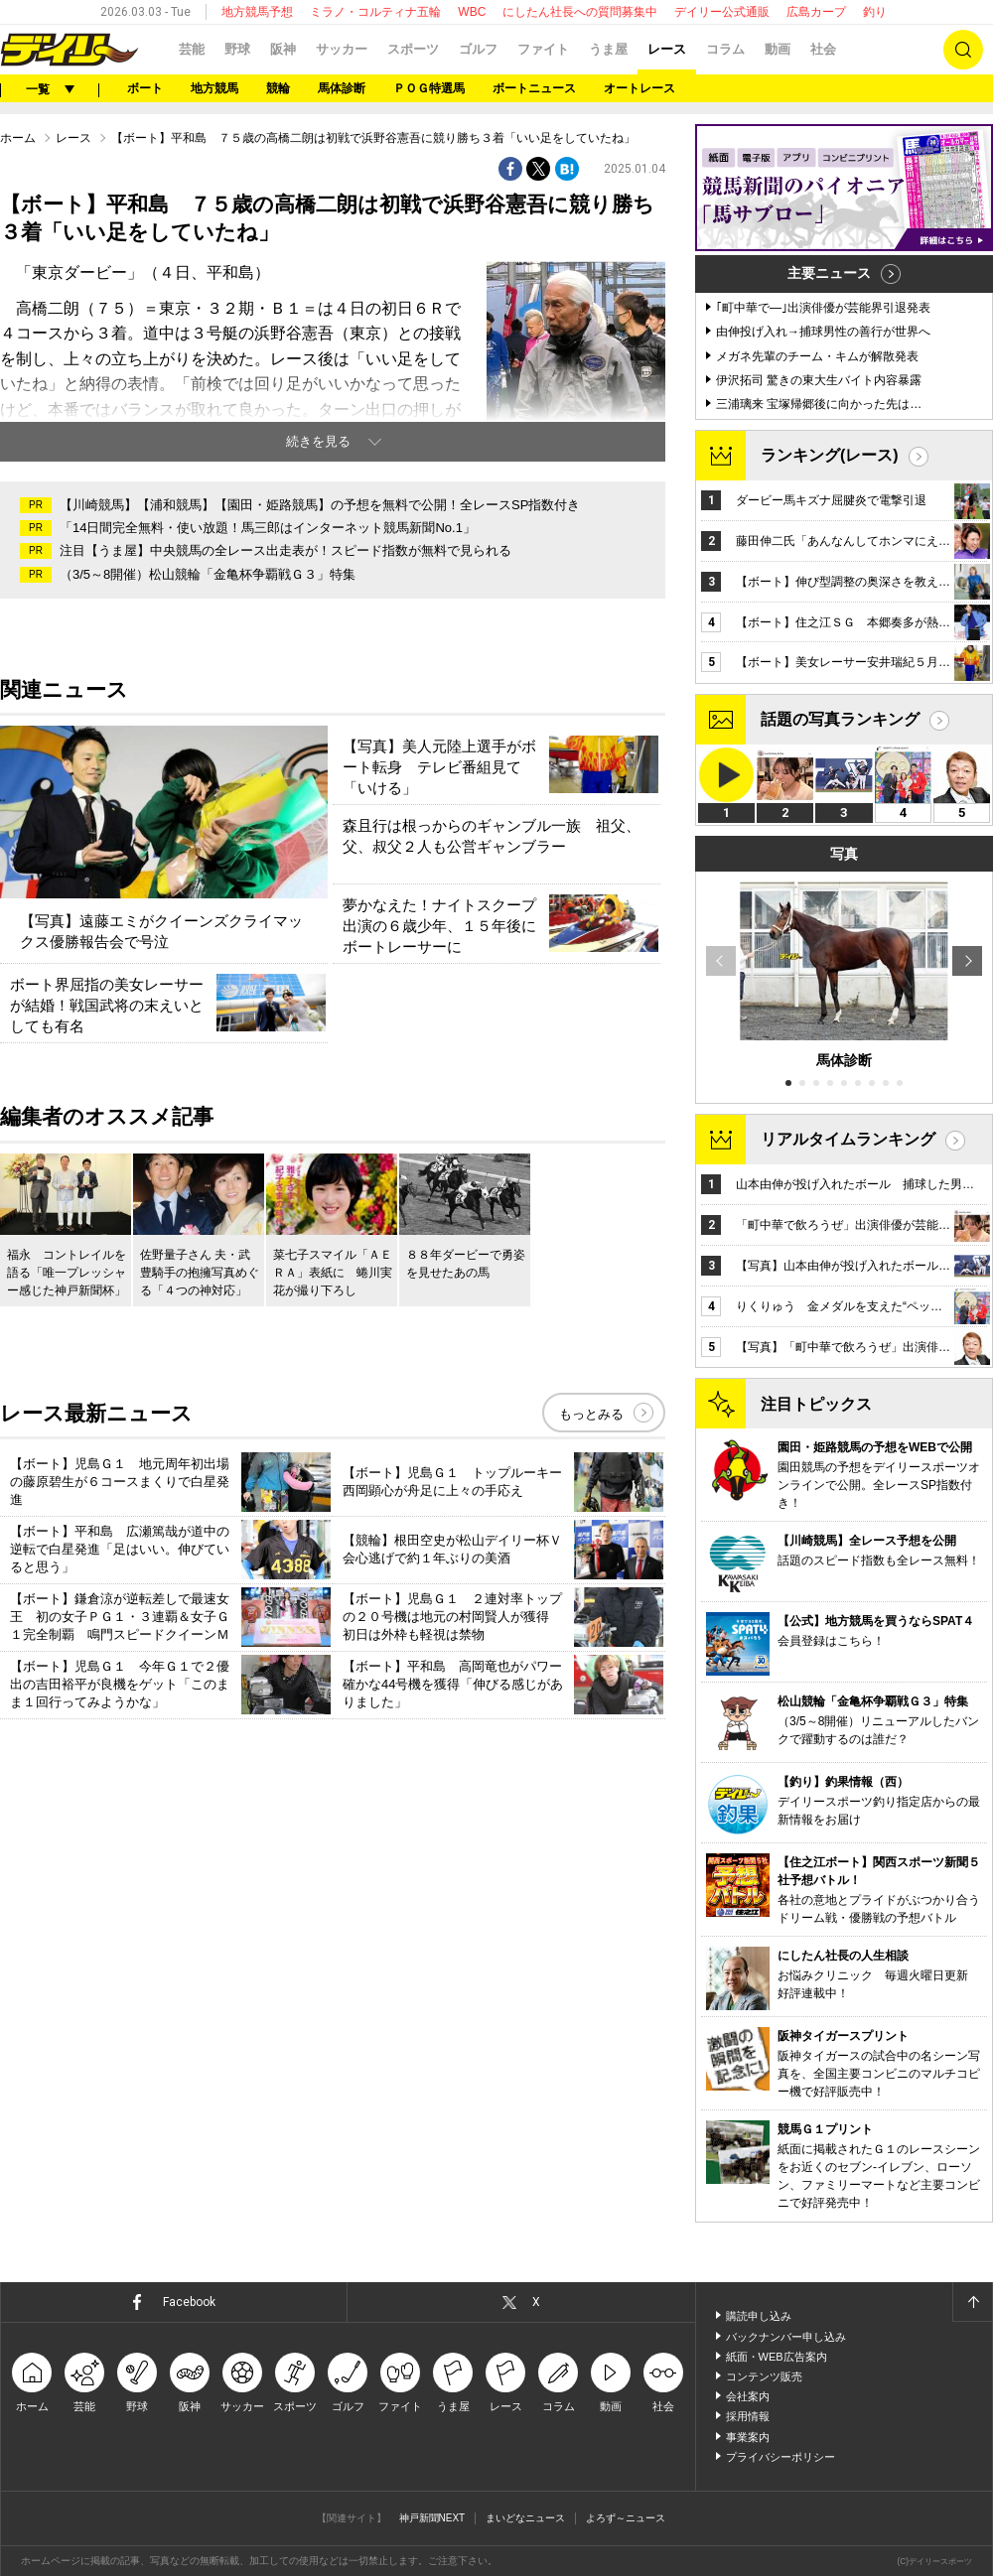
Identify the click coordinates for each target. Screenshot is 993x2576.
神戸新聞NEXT (432, 2517)
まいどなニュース (525, 2517)
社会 (823, 49)
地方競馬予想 (257, 12)
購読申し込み (758, 2316)
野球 (237, 49)
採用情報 (748, 2416)
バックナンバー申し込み (786, 2337)
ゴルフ (478, 49)
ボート (145, 88)
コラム (725, 49)
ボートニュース (534, 88)
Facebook (189, 2302)
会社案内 (748, 2396)
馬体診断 (341, 88)
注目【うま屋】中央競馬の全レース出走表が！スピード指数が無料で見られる (285, 550)
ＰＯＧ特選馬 (429, 88)
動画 (777, 49)
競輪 (278, 88)
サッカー (341, 49)
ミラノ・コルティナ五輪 (375, 12)
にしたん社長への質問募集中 (579, 12)
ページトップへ (972, 2302)
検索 (963, 49)
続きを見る (318, 441)
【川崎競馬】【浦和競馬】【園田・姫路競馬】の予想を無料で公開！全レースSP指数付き (320, 504)
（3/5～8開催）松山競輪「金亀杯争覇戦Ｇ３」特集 (207, 574)
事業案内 (748, 2437)
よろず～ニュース (625, 2517)
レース (666, 49)
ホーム (18, 138)
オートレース (639, 88)
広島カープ (816, 12)
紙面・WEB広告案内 (776, 2357)
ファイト (543, 49)
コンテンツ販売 (764, 2376)
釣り (875, 12)
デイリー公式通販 (722, 12)
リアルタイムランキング (848, 1139)
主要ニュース (829, 273)
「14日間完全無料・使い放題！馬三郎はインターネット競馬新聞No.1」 (268, 527)
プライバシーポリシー (780, 2457)
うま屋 (608, 49)
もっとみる (591, 1414)
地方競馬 (214, 88)
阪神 (283, 49)
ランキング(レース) (830, 455)
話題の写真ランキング (840, 719)
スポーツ (413, 49)
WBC (472, 12)
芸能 (192, 49)
